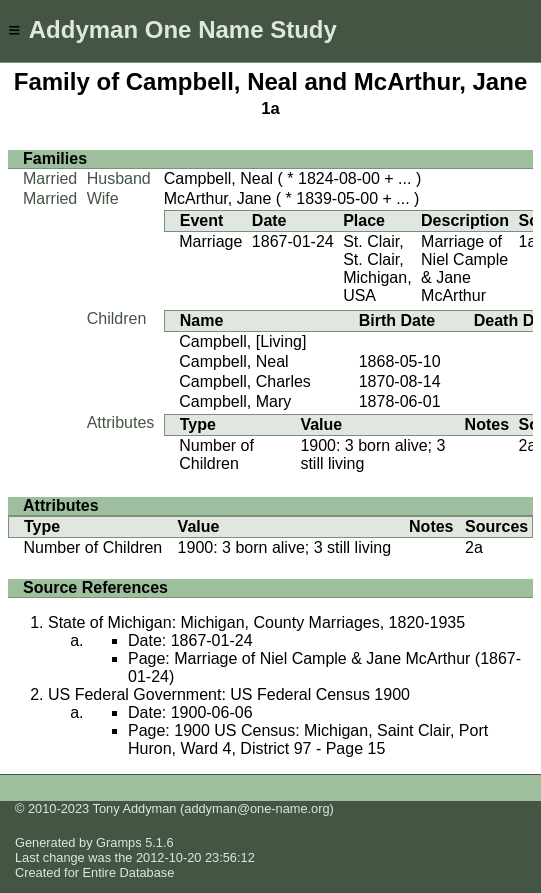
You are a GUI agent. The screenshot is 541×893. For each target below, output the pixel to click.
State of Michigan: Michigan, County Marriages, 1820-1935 (256, 622)
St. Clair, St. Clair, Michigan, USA (377, 268)
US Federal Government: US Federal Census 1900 (229, 694)
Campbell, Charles (245, 381)
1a (270, 108)
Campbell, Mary (235, 401)
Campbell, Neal (218, 178)
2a (528, 445)
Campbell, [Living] (242, 341)
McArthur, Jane (218, 198)
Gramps (119, 842)
